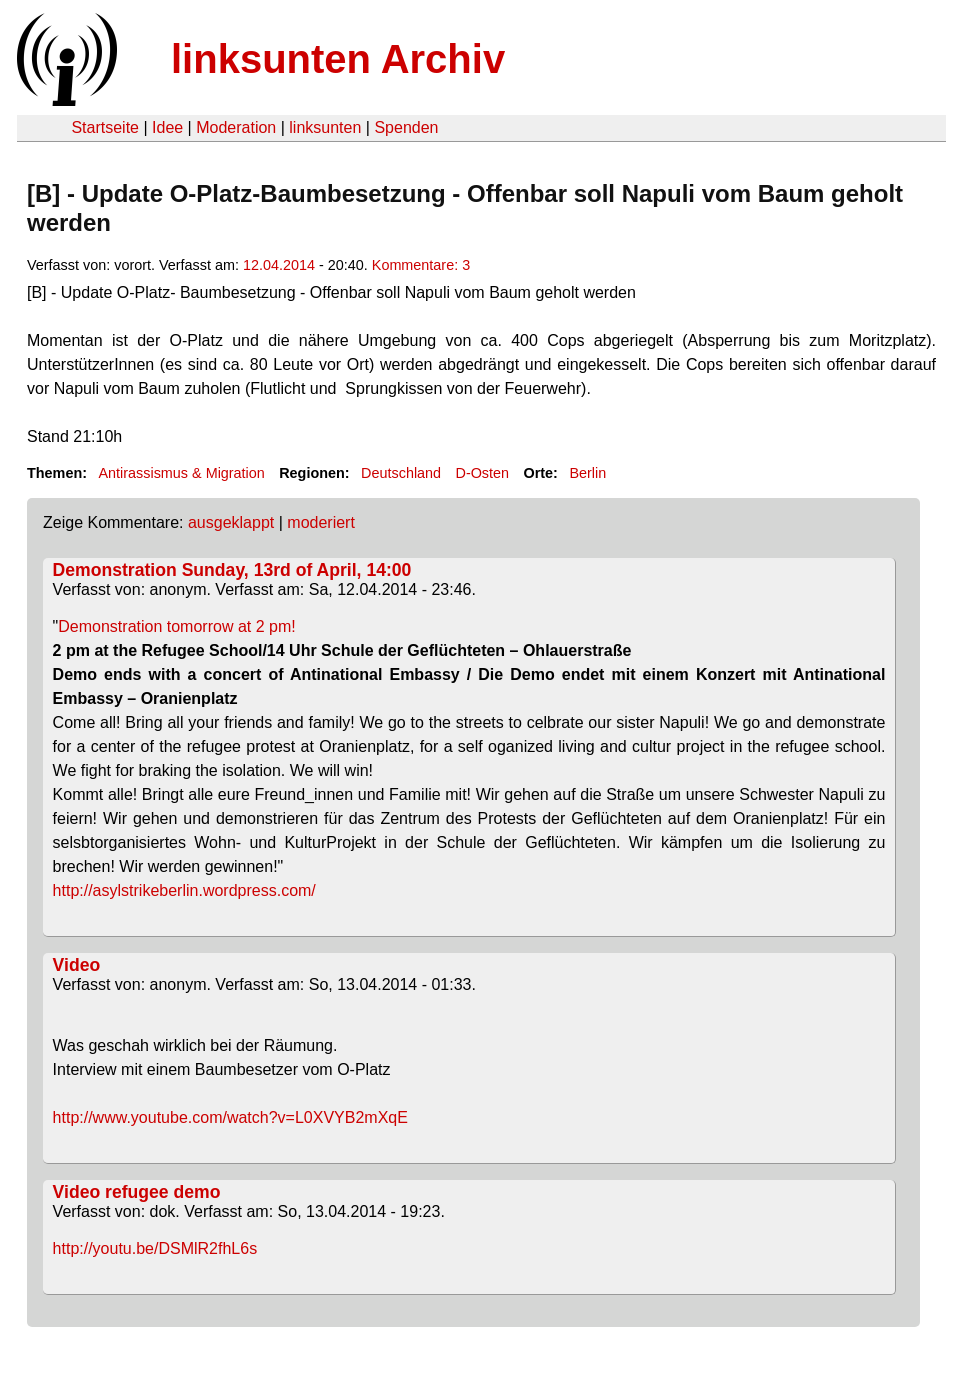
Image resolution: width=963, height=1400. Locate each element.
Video (77, 965)
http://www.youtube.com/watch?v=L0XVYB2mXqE (230, 1117)
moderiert (321, 522)
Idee (167, 127)
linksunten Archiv (338, 59)
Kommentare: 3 (421, 265)
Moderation (236, 127)
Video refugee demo (137, 1192)
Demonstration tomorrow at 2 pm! (176, 626)
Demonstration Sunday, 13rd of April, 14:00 (232, 570)
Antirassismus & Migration (181, 473)
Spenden (406, 127)
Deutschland (401, 473)
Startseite (105, 127)
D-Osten (482, 473)
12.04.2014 (279, 265)
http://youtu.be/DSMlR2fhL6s (155, 1248)
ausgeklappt (231, 522)
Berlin (587, 473)
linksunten (325, 127)
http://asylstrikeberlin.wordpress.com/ (184, 890)
